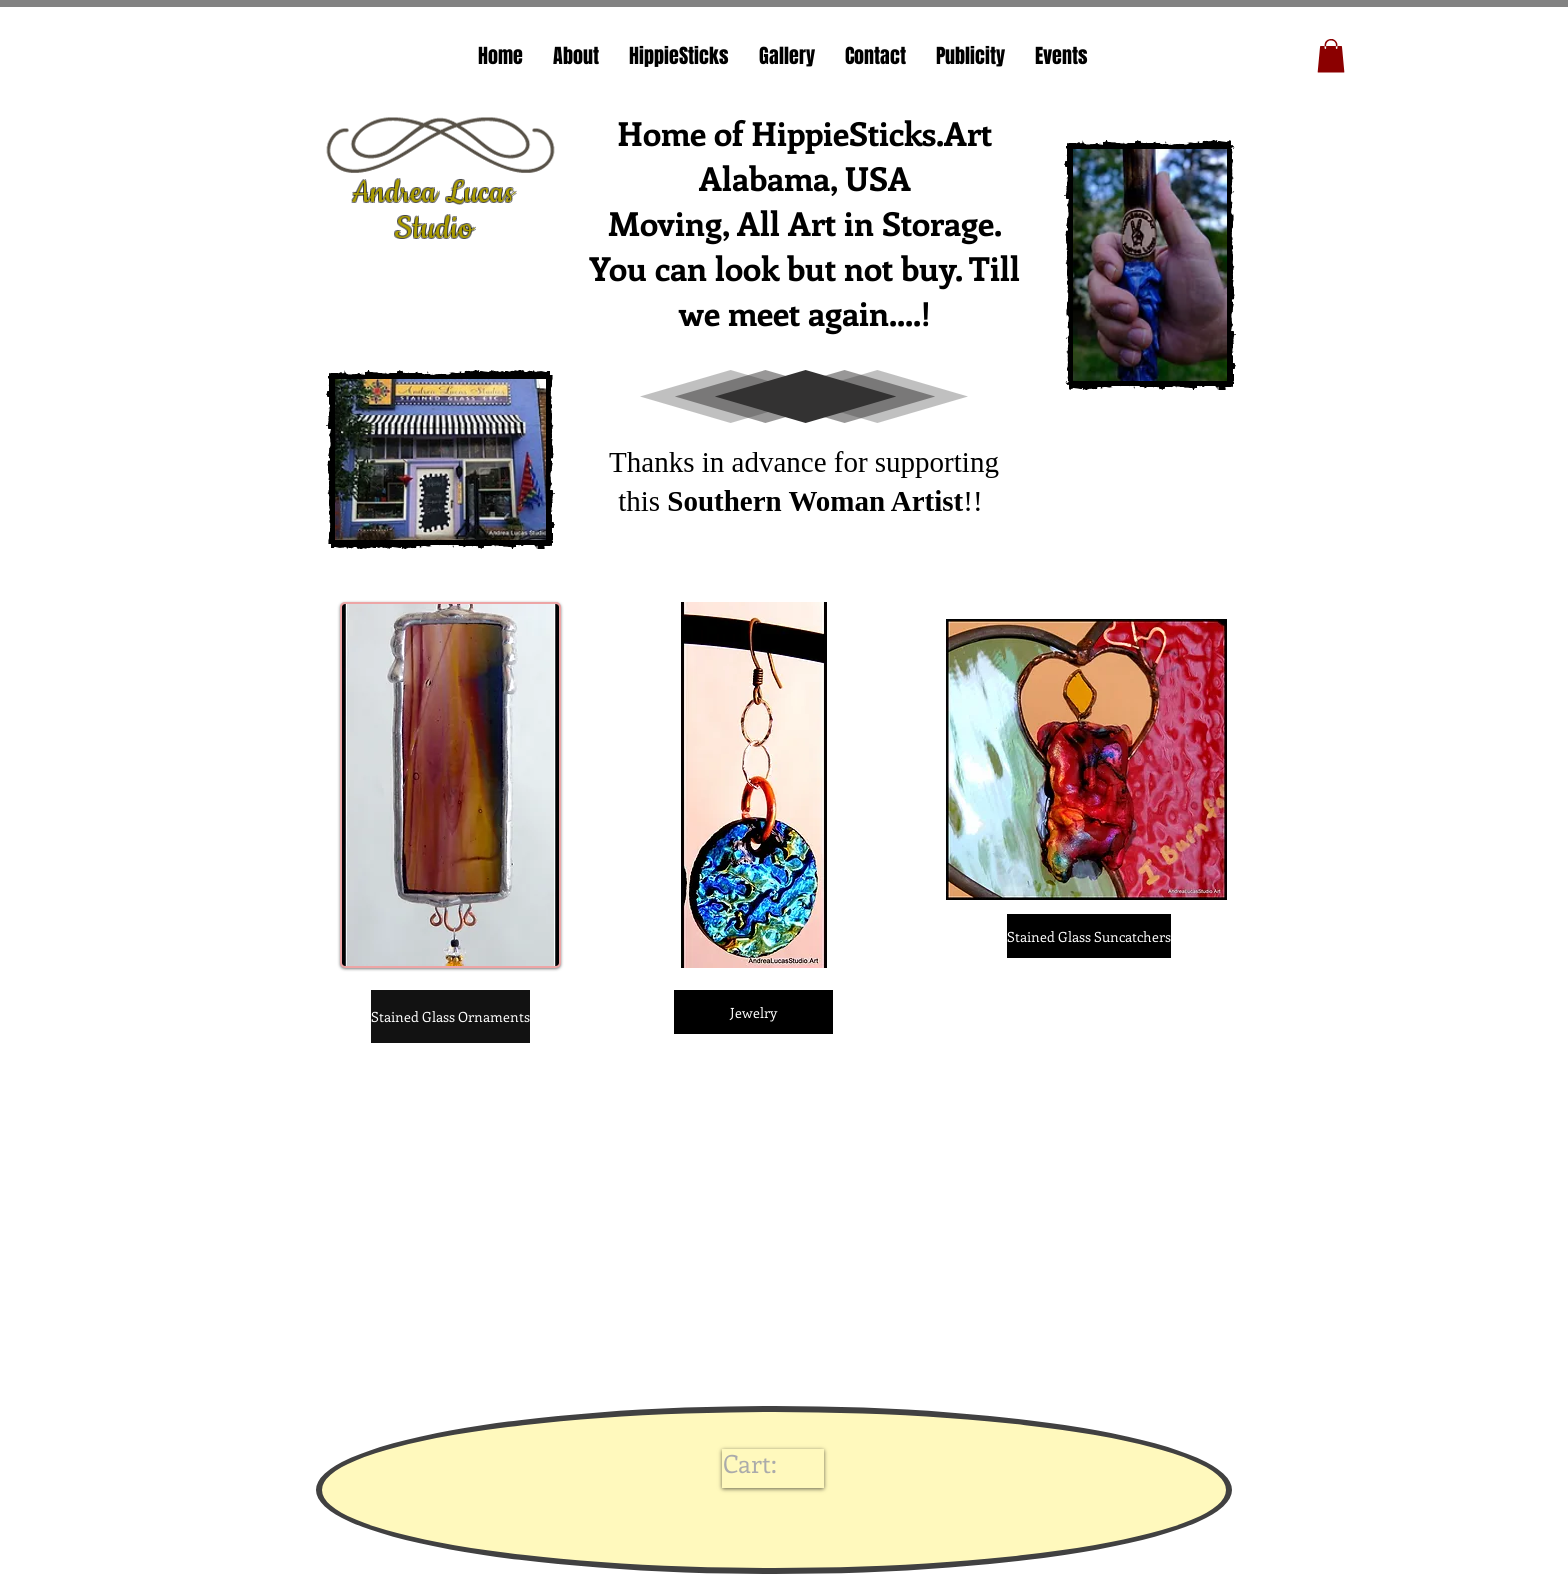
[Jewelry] (753, 1012)
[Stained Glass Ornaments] (450, 1016)
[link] (768, 1464)
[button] (1331, 55)
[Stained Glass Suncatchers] (1089, 936)
